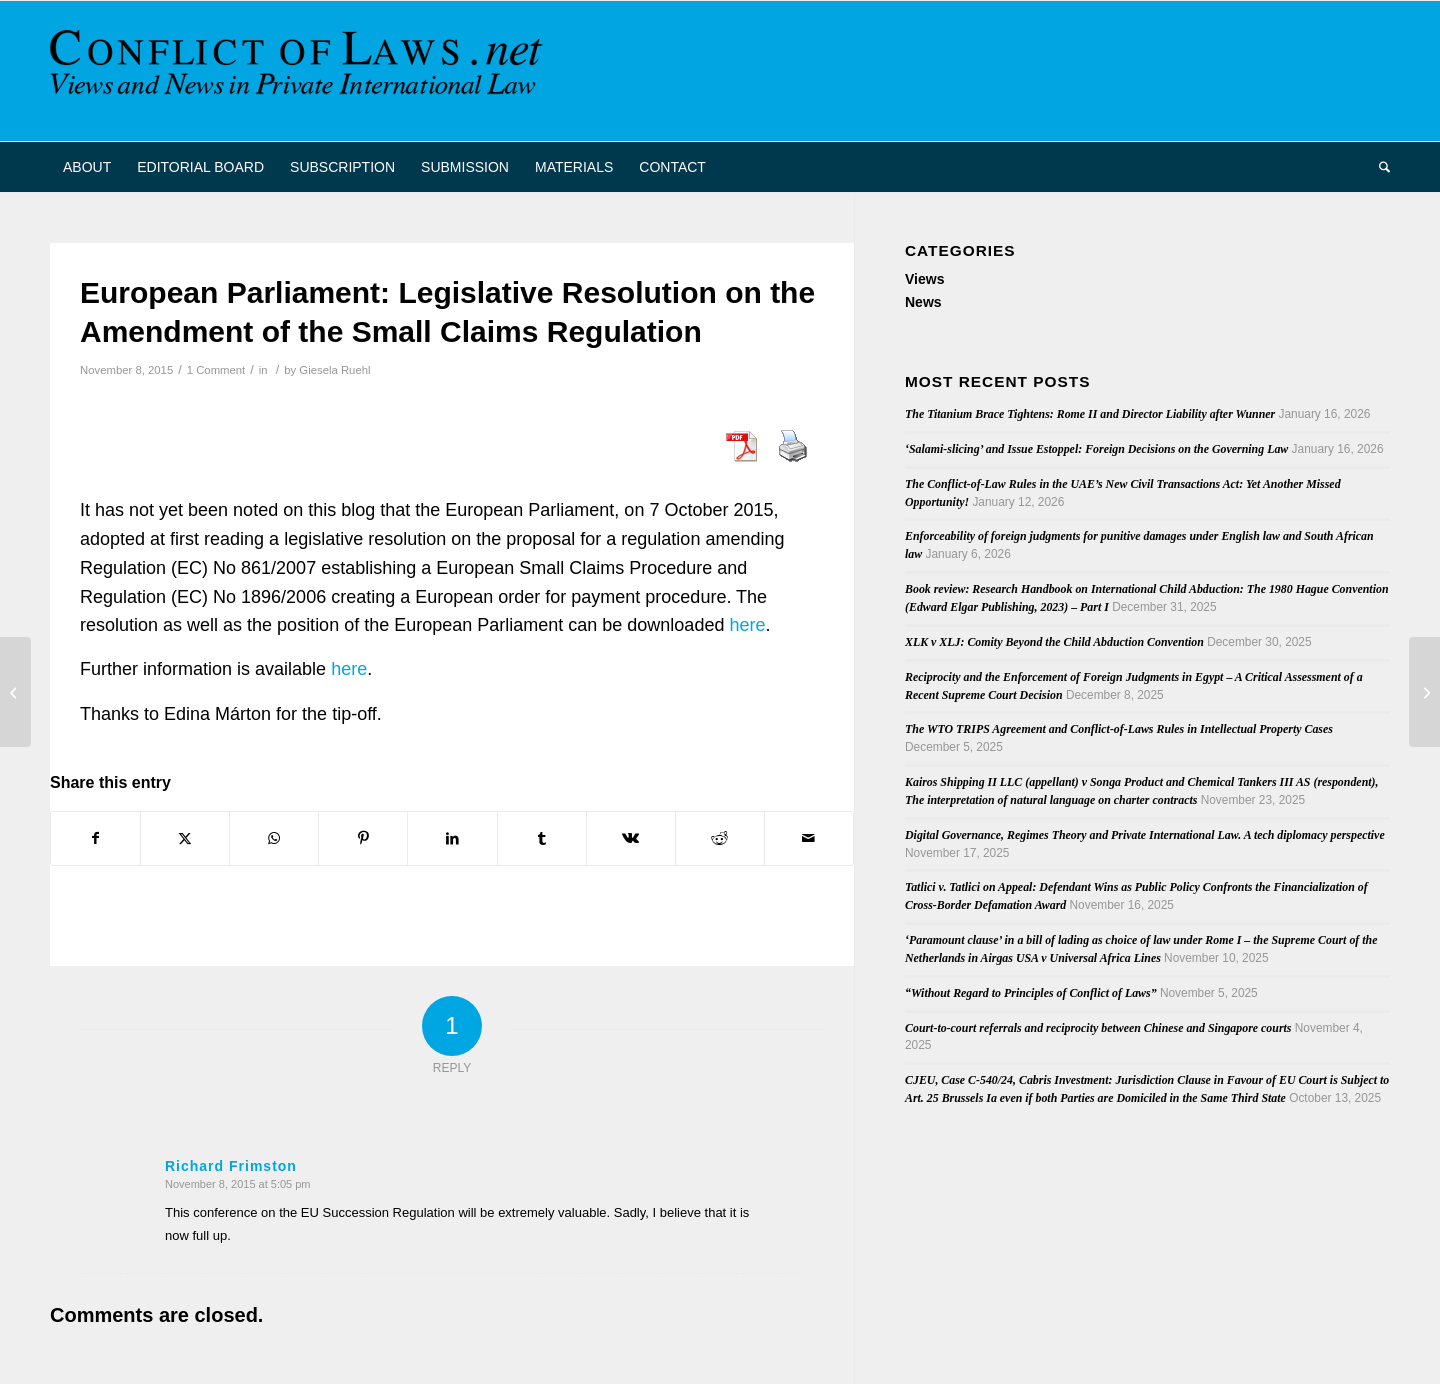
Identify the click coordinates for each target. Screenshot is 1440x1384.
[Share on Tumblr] (542, 838)
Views (924, 279)
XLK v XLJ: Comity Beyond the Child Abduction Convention (1054, 642)
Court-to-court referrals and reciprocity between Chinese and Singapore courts (1098, 1028)
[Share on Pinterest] (363, 838)
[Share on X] (185, 838)
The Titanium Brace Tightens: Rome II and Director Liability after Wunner (1090, 414)
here (747, 625)
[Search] (1378, 167)
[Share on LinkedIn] (452, 838)
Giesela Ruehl (334, 370)
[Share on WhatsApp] (274, 838)
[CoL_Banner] (300, 71)
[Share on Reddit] (720, 838)
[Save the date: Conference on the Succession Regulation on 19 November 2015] (15, 692)
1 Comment (216, 370)
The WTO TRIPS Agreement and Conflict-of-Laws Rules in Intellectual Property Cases (1119, 729)
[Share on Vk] (631, 838)
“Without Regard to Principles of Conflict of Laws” (1031, 993)
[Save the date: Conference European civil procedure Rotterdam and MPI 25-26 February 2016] (1424, 692)
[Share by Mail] (809, 838)
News (923, 302)
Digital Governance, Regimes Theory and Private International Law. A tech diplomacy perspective (1145, 835)
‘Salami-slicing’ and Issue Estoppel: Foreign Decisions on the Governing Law (1096, 449)
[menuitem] (87, 167)
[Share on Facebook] (95, 838)
